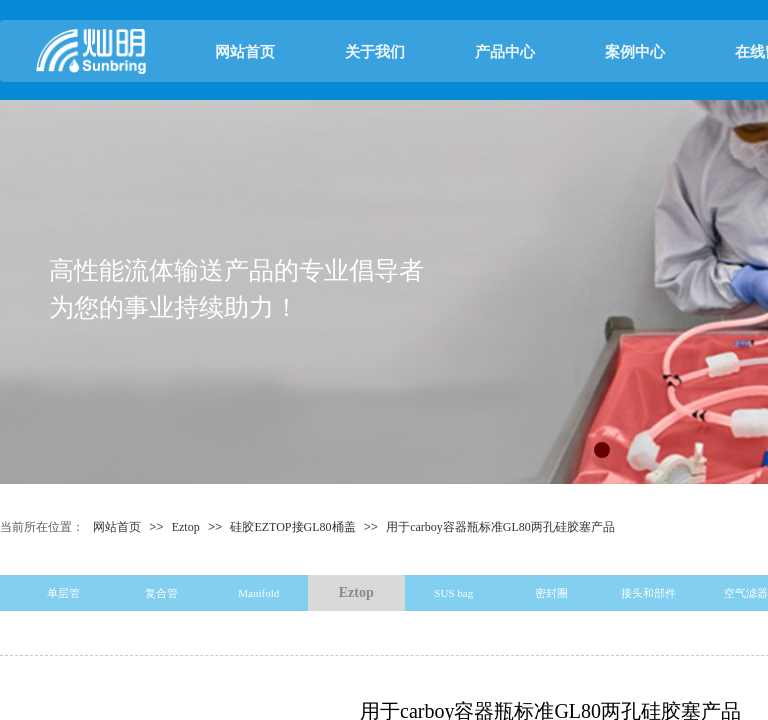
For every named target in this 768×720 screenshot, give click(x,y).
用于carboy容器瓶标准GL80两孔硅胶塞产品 (500, 527)
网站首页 (245, 52)
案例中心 (635, 52)
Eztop (186, 527)
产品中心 (505, 52)
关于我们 (375, 52)
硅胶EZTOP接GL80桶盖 (292, 527)
